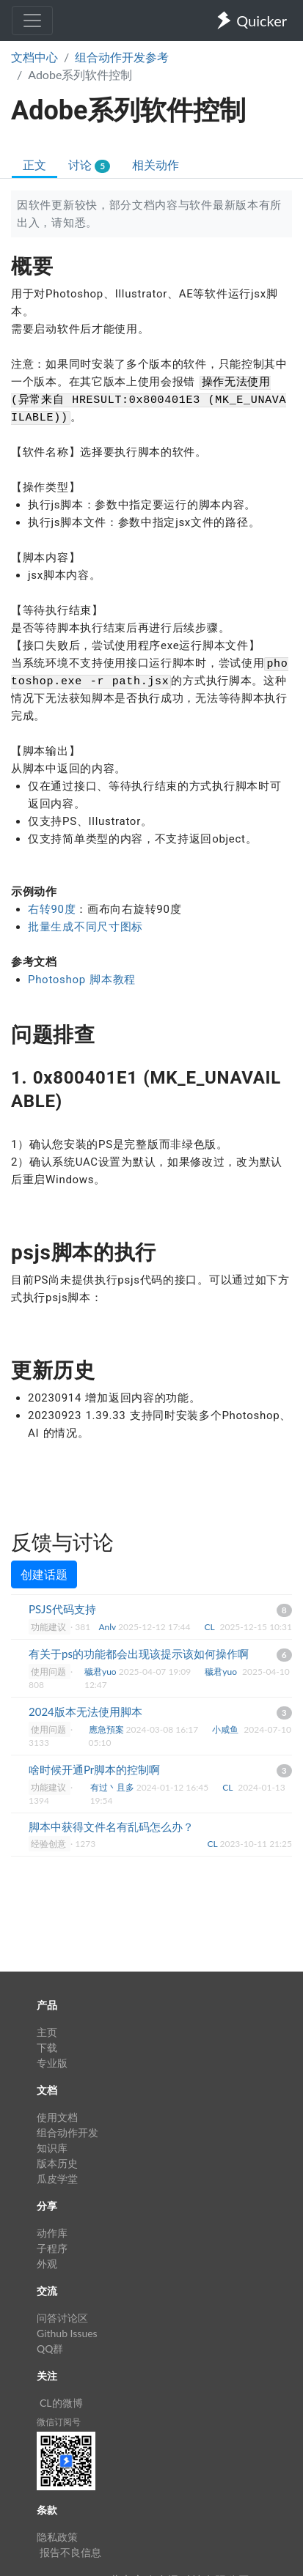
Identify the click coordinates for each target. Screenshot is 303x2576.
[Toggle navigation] (32, 20)
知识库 (52, 2148)
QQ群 (50, 2348)
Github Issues (67, 2333)
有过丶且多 (113, 1787)
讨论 (89, 165)
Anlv (108, 1626)
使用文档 (57, 2117)
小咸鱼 (226, 1729)
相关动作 (155, 164)
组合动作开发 (67, 2132)
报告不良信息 (70, 2552)
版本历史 (57, 2163)
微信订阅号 (59, 2421)
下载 (47, 2047)
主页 (47, 2032)
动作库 (52, 2233)
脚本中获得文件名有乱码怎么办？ (111, 1826)
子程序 (52, 2248)
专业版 (52, 2063)
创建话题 (44, 1574)
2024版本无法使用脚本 (85, 1711)
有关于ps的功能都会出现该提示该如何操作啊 (139, 1653)
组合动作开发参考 (122, 57)
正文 (34, 164)
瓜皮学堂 (57, 2178)
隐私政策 (57, 2537)
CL (211, 1626)
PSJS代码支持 (62, 1608)
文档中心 (34, 57)
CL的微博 (61, 2403)
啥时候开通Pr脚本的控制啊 (94, 1769)
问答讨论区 (62, 2318)
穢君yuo (101, 1671)
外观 (47, 2263)
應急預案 (107, 1729)
